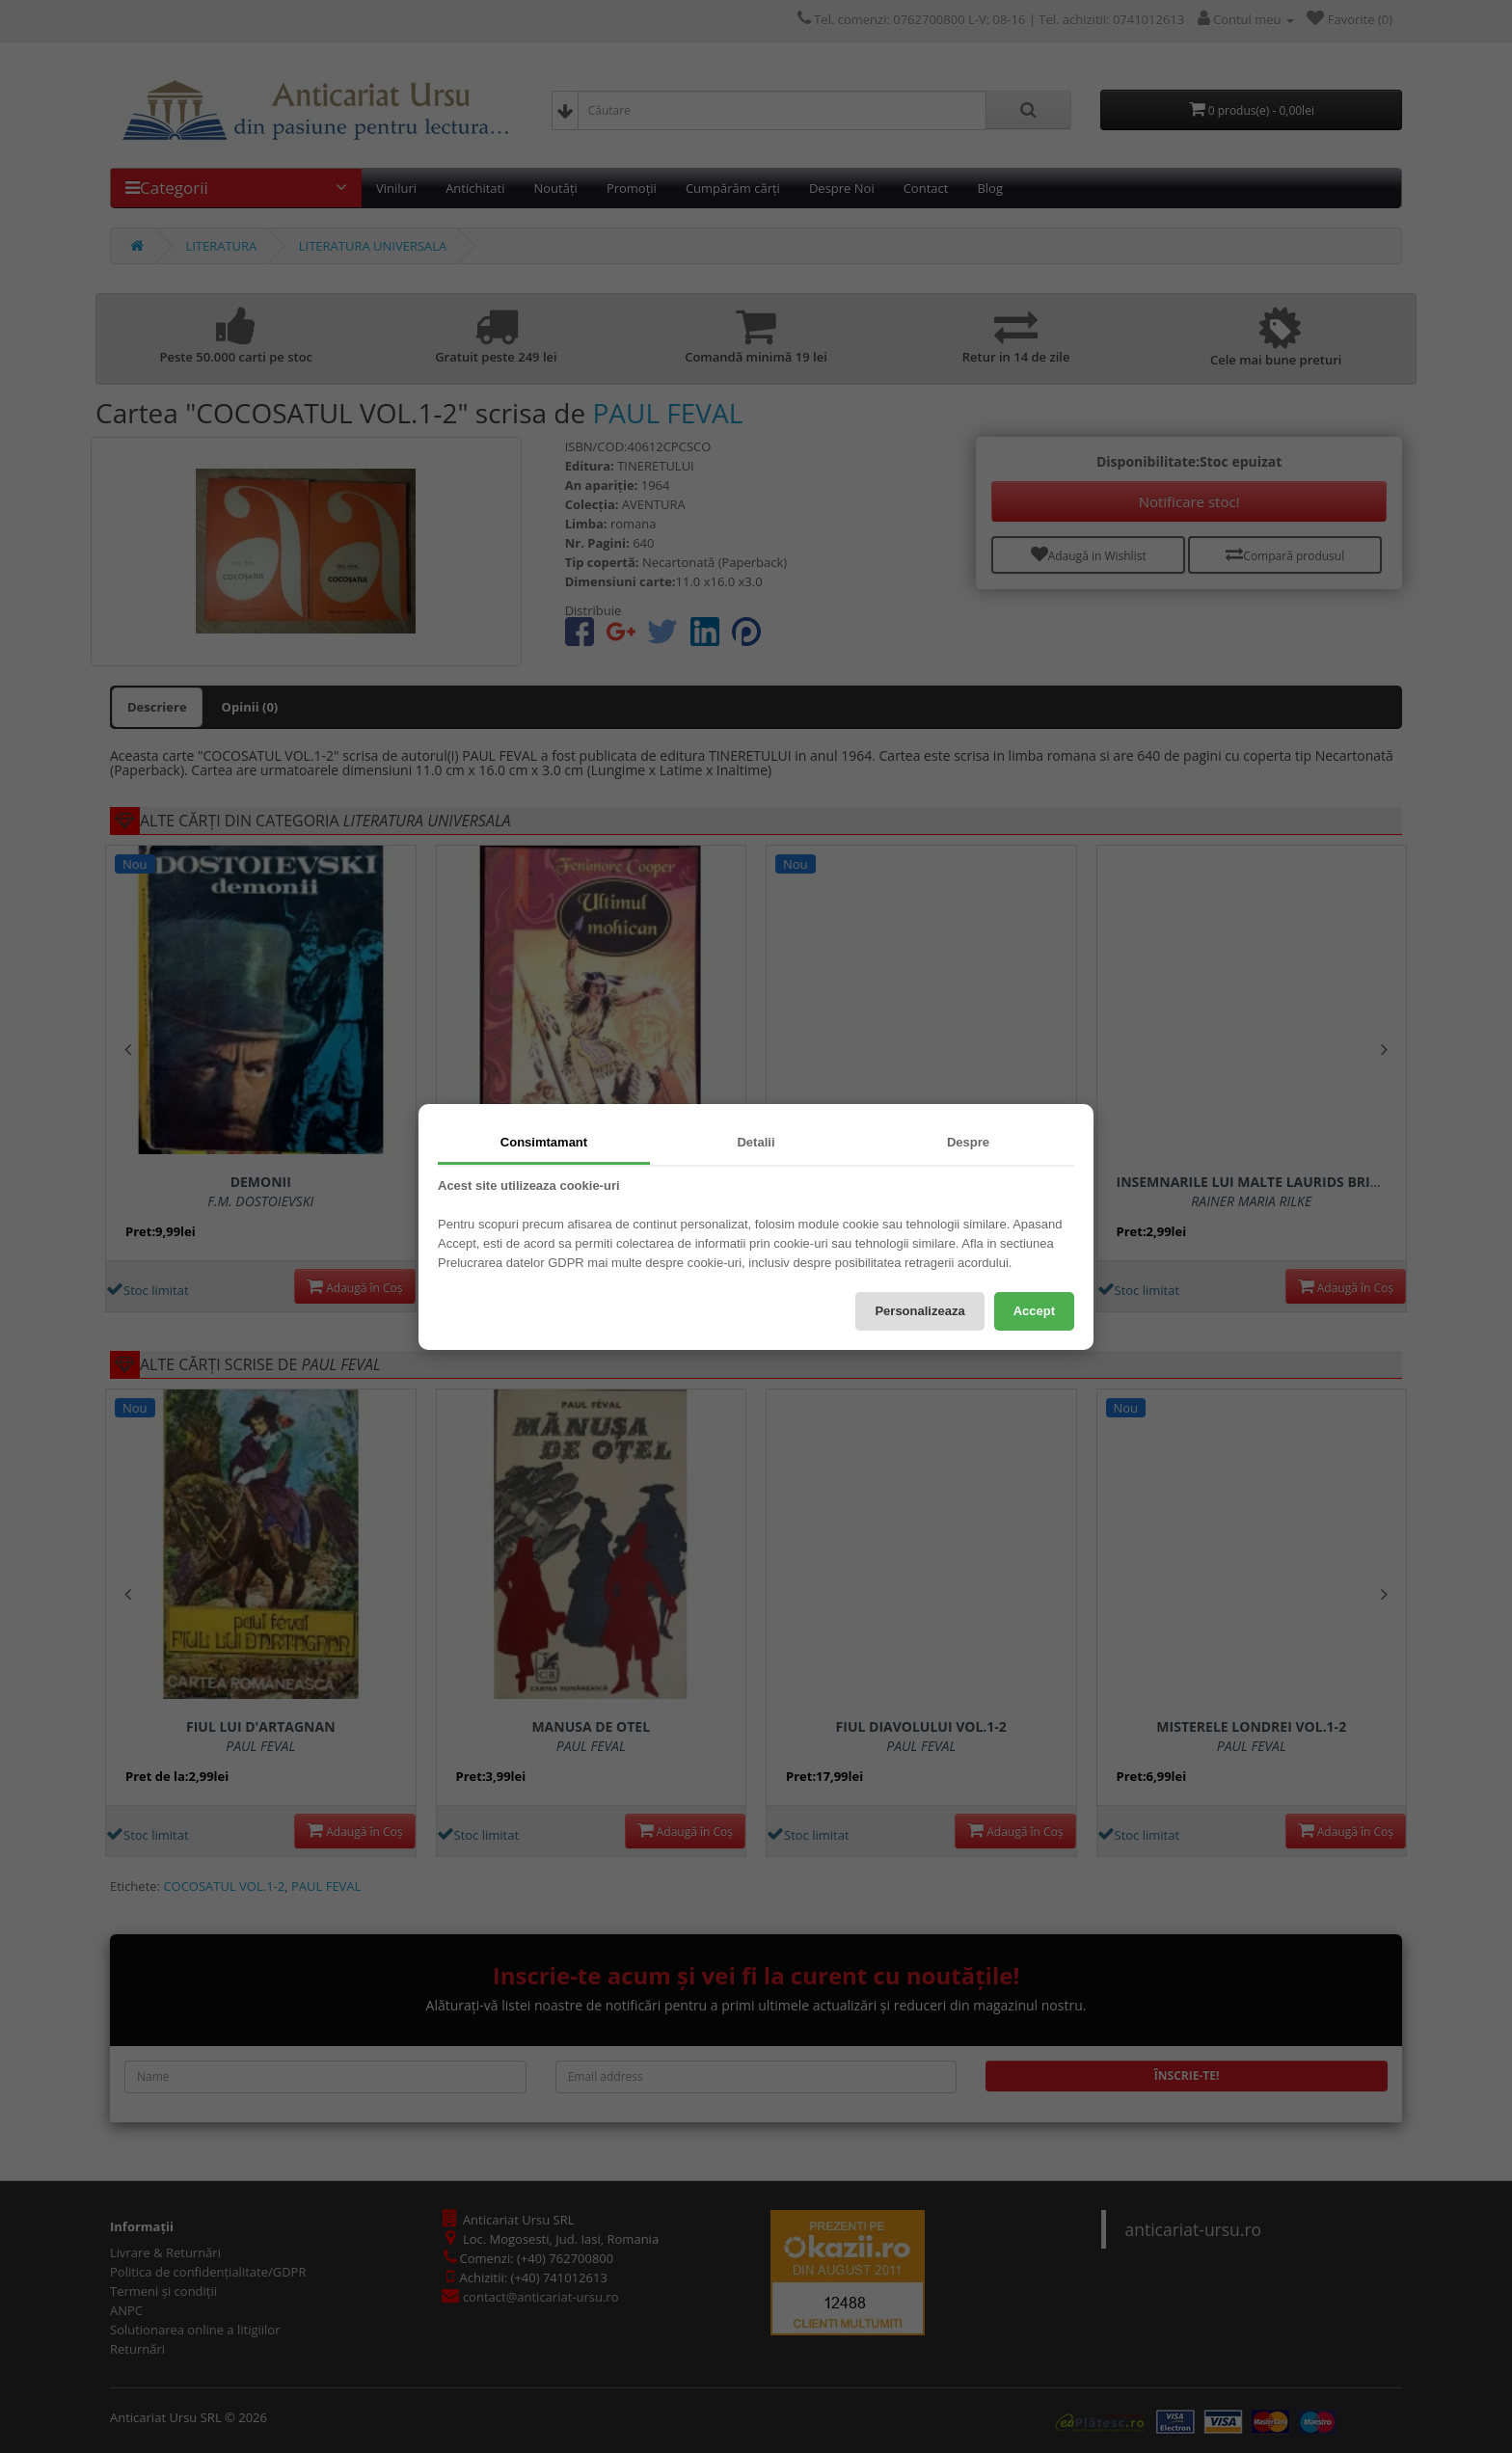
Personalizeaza (919, 1311)
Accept (1034, 1311)
